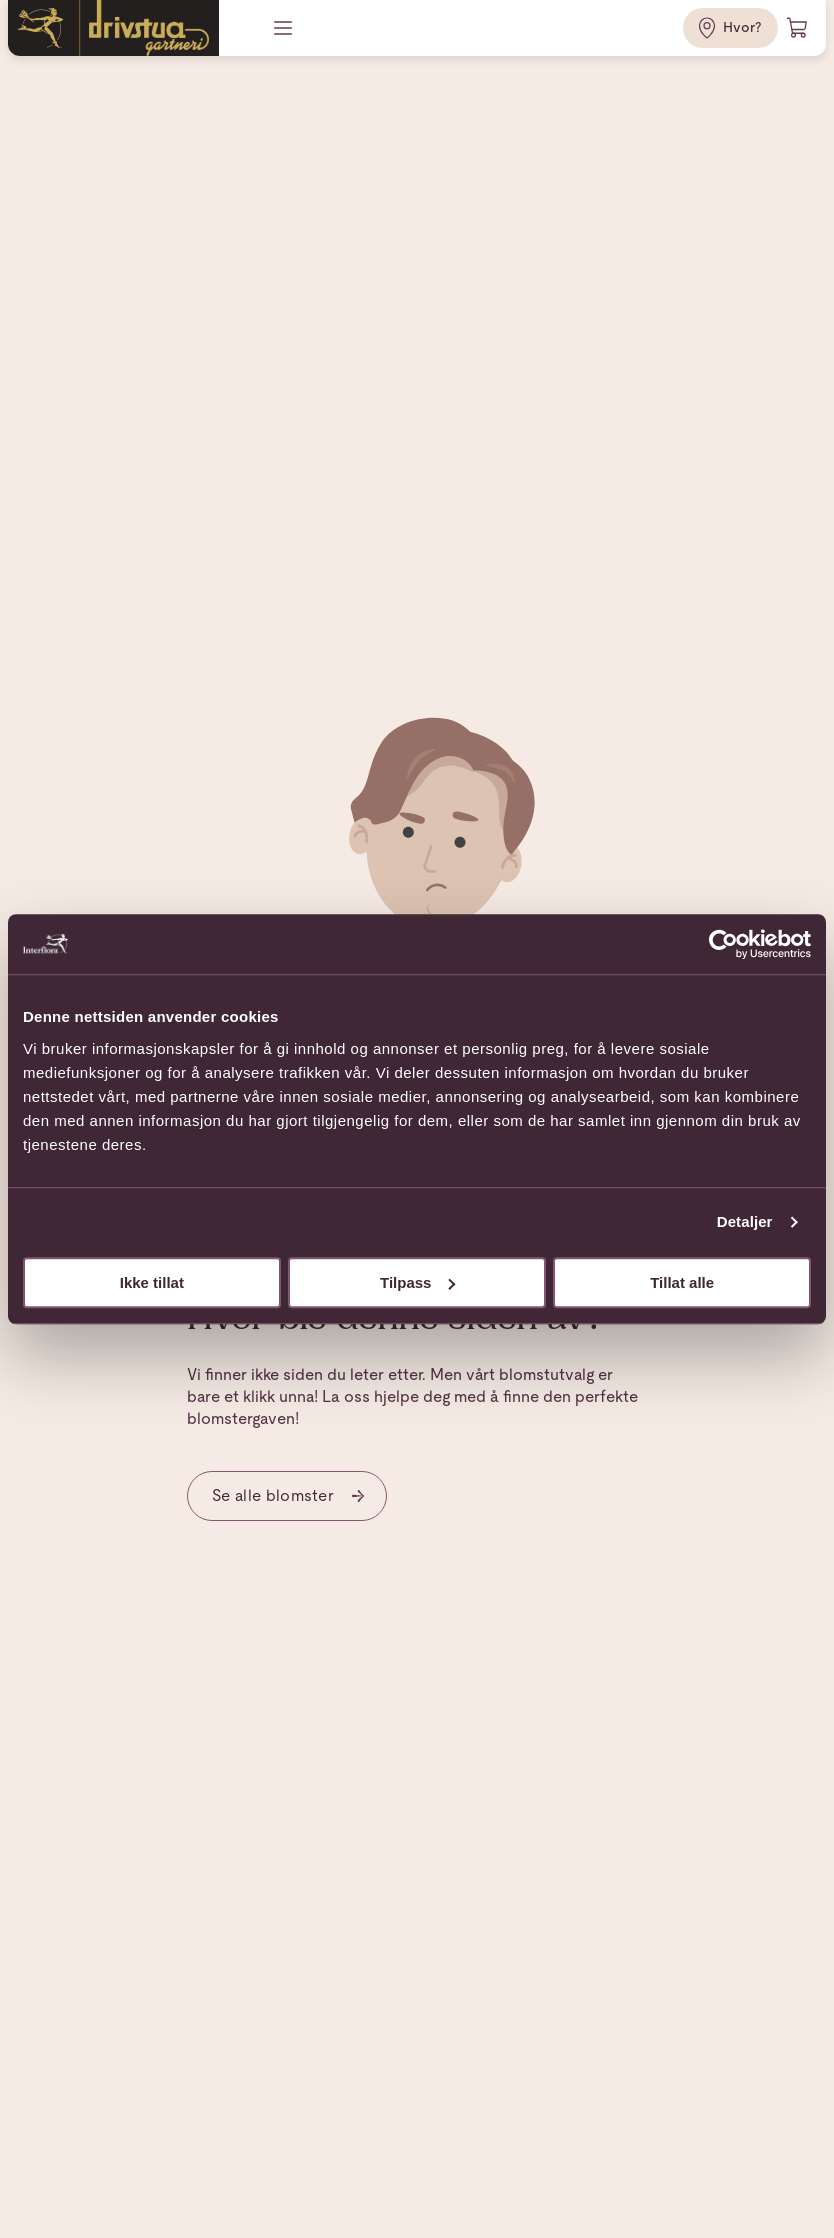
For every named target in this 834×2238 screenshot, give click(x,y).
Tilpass (417, 1282)
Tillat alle (682, 1282)
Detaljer (745, 1221)
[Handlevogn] (798, 28)
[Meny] (285, 28)
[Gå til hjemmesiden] (113, 28)
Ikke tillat (152, 1282)
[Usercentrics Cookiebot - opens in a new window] (723, 944)
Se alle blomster (289, 1495)
